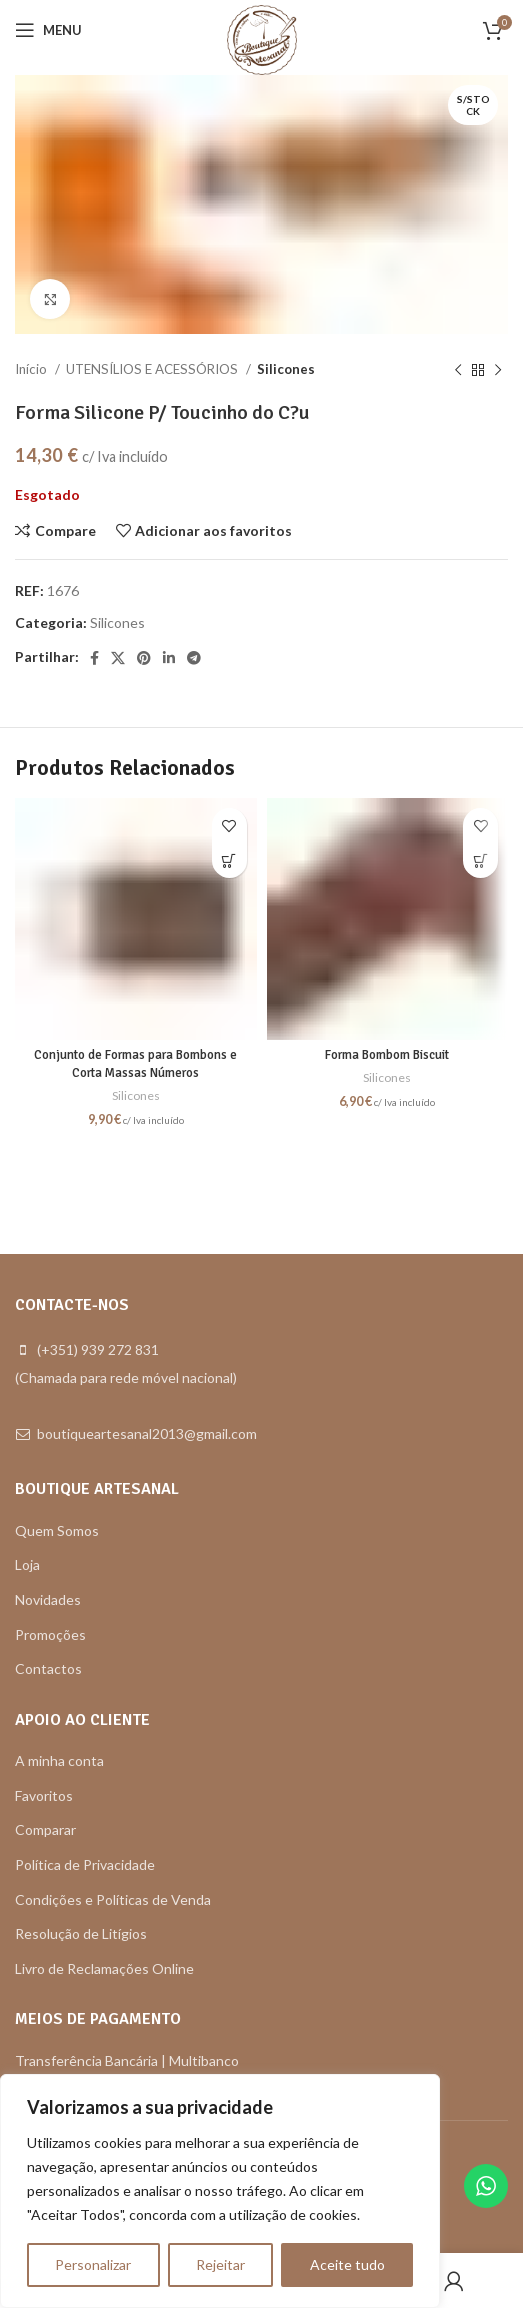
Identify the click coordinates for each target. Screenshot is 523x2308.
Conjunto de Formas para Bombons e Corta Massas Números (135, 1064)
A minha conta (59, 1760)
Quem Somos (57, 1530)
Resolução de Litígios (81, 1933)
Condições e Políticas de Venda (113, 1899)
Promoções (50, 1634)
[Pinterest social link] (144, 658)
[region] (220, 2191)
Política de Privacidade (85, 1864)
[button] (229, 860)
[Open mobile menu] (48, 30)
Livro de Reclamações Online (104, 1968)
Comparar (45, 1829)
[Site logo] (262, 38)
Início (32, 369)
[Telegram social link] (194, 658)
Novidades (48, 1599)
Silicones (286, 369)
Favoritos (44, 1795)
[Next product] (498, 370)
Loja (27, 1564)
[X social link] (118, 658)
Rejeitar (220, 2264)
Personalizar (93, 2264)
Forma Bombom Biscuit (387, 1055)
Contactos (48, 1668)
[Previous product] (458, 370)
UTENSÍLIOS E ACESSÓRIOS (153, 369)
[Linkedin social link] (169, 658)
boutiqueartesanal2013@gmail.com (147, 1433)
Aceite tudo (347, 2264)
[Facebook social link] (94, 658)
